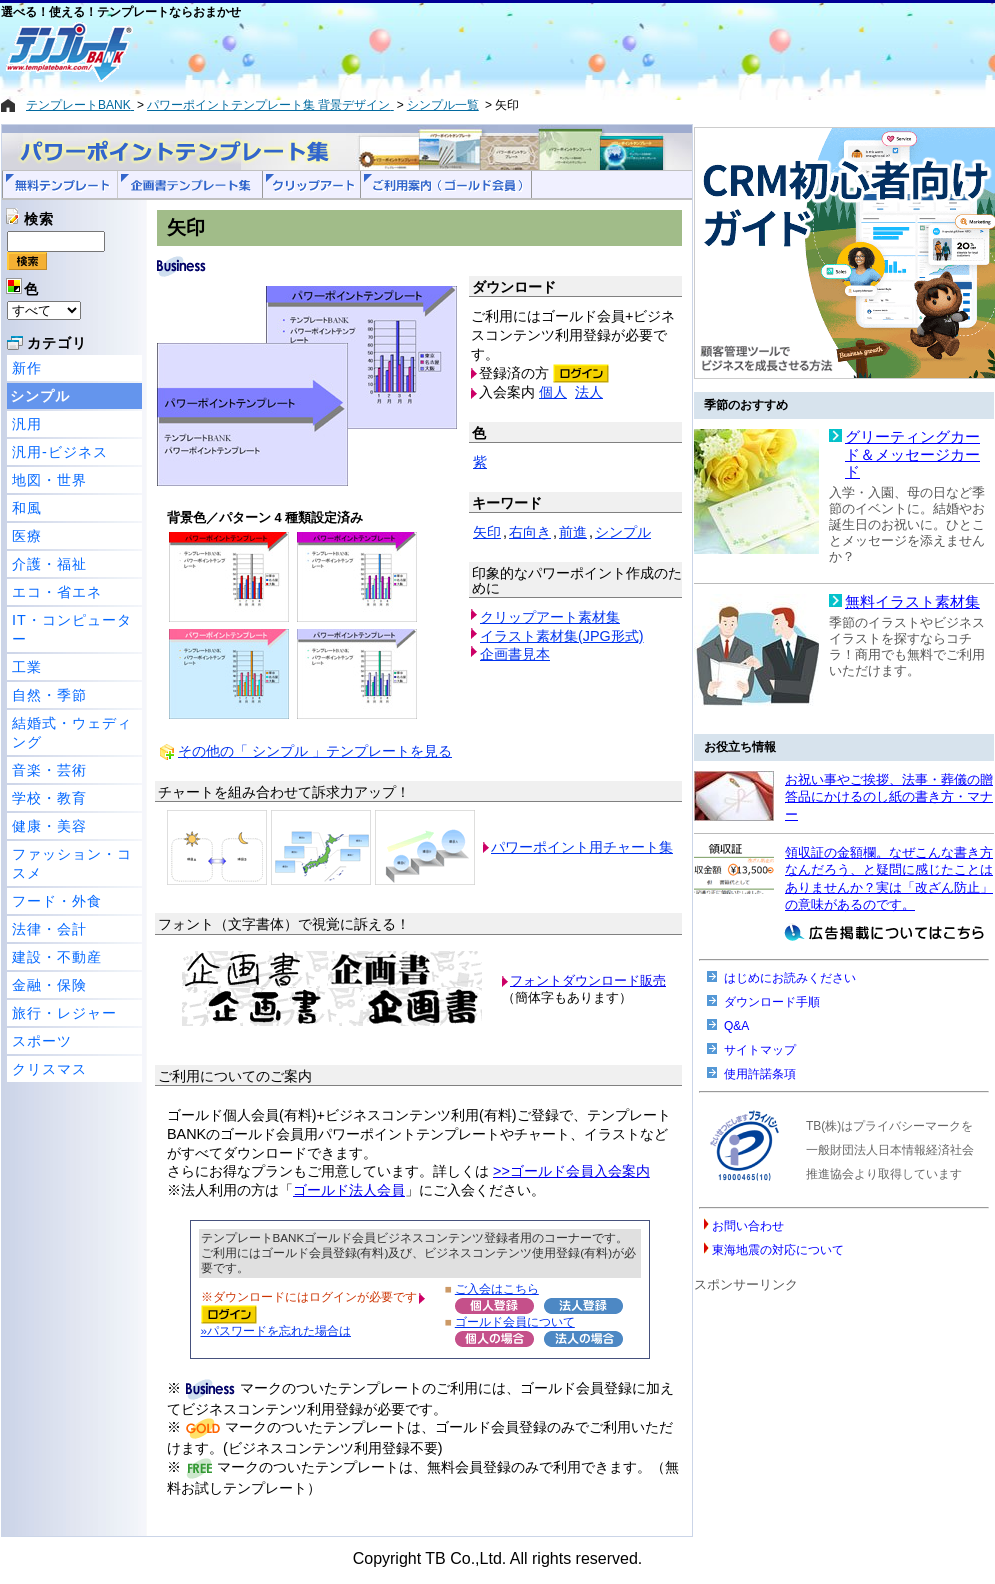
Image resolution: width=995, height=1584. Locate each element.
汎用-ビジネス (60, 452)
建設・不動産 (57, 957)
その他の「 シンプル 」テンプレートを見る (315, 751)
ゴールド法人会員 (349, 1190)
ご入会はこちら (497, 1288)
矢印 (487, 532)
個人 (553, 392)
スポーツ (42, 1041)
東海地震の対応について (778, 1250)
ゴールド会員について (515, 1321)
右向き (530, 532)
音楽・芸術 (49, 770)
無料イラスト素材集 (912, 602)
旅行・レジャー (64, 1013)
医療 (27, 536)
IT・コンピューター (72, 629)
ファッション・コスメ (72, 863)
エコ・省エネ (57, 592)
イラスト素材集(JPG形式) (562, 636)
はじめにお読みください (790, 978)
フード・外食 (57, 901)
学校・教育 (49, 798)
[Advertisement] (426, 52)
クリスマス (49, 1069)
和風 (27, 508)
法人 (589, 392)
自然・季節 (49, 695)
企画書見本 (515, 654)
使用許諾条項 (760, 1074)
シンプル (40, 396)
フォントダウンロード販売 (588, 980)
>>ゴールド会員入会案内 (571, 1171)
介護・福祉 (49, 564)
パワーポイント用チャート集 (582, 847)
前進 (573, 532)
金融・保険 (49, 985)
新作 (27, 368)
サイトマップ (760, 1050)
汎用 (27, 424)
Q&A (736, 1026)
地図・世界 (49, 480)
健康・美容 (49, 826)
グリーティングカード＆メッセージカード (912, 454)
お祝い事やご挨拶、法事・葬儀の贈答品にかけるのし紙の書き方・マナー (889, 797)
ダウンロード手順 (772, 1002)
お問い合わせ (748, 1226)
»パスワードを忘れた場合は (276, 1330)
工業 (27, 667)
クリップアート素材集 (550, 617)
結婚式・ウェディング (72, 732)
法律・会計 (49, 929)
